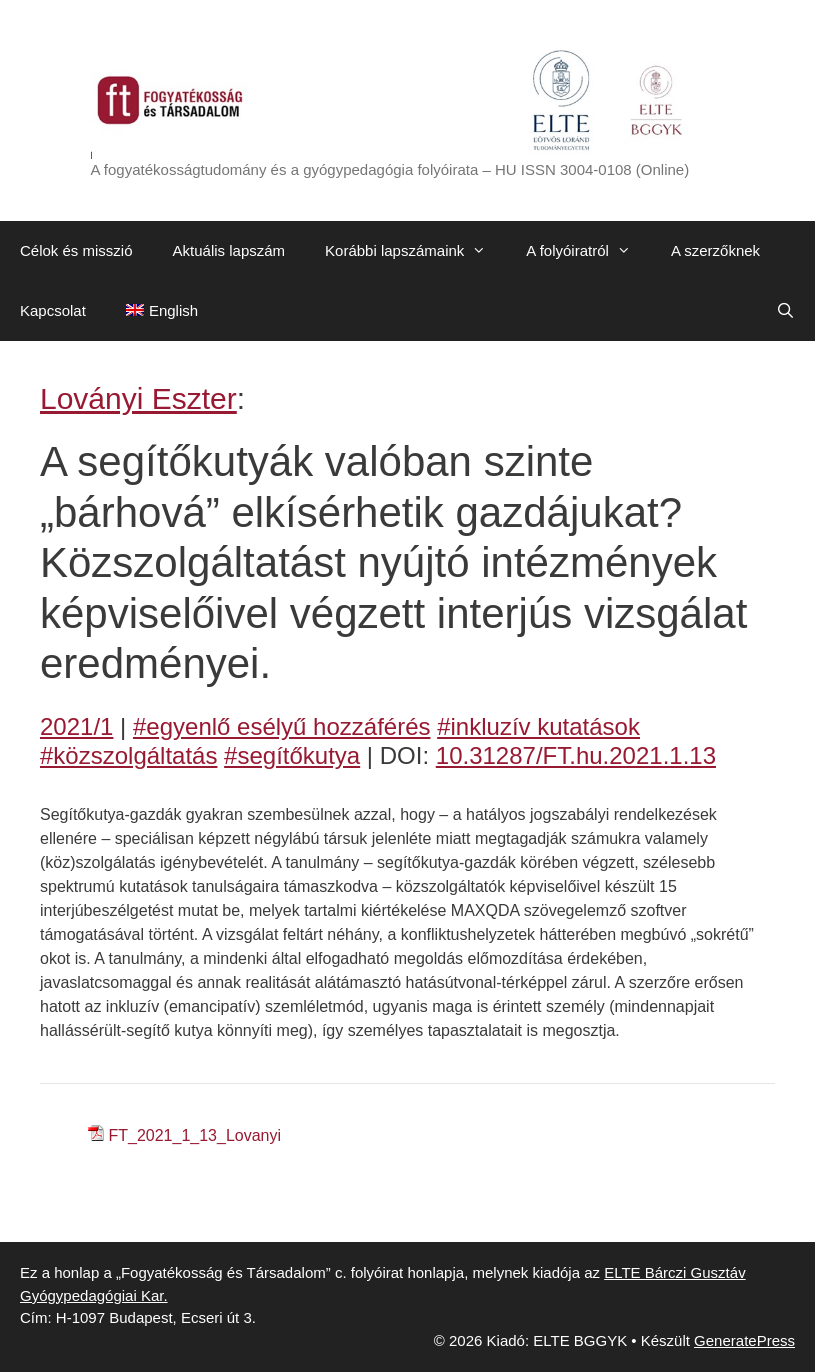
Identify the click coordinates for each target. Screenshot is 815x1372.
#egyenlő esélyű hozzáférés (282, 726)
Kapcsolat (53, 310)
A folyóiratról (588, 251)
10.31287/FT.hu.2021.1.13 (576, 755)
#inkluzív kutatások (538, 726)
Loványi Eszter (138, 398)
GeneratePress (744, 1340)
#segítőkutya (292, 755)
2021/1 (76, 726)
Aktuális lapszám (229, 250)
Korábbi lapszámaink (415, 251)
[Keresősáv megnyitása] (785, 311)
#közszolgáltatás (128, 755)
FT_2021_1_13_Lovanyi (194, 1135)
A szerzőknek (715, 250)
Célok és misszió (76, 250)
